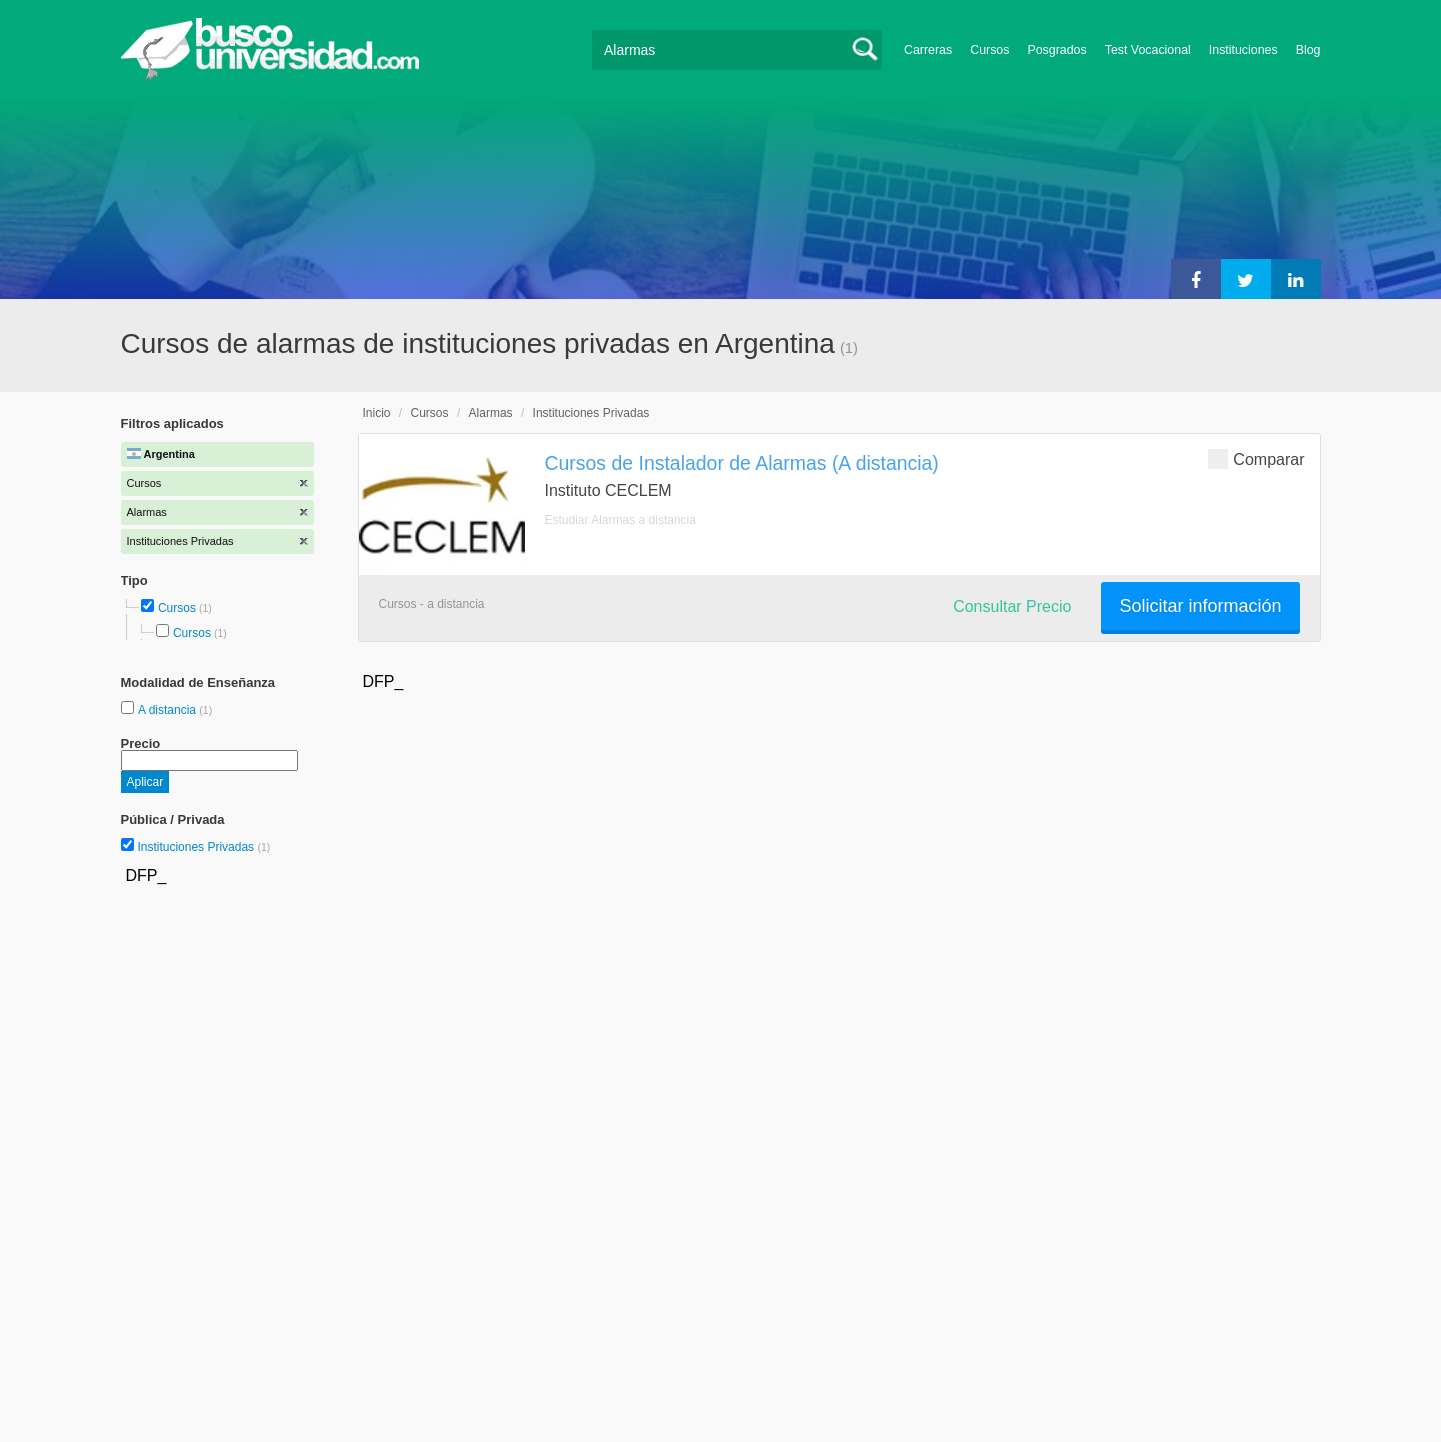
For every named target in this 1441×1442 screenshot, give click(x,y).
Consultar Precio (1012, 606)
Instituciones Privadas (203, 847)
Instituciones (1243, 50)
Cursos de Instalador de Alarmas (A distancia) (742, 463)
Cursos (989, 50)
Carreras (928, 50)
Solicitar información (1200, 606)
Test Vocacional (1148, 50)
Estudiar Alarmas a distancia (620, 520)
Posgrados (1056, 50)
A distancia (168, 710)
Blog (1308, 50)
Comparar (1256, 458)
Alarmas (491, 413)
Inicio (377, 413)
